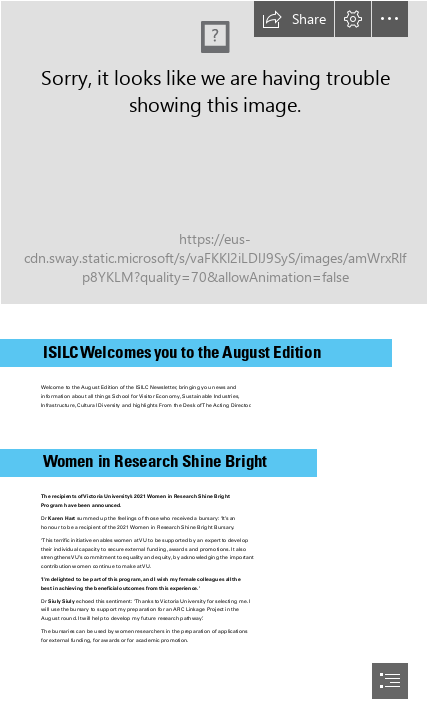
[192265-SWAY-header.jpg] (214, 152)
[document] (214, 360)
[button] (294, 19)
